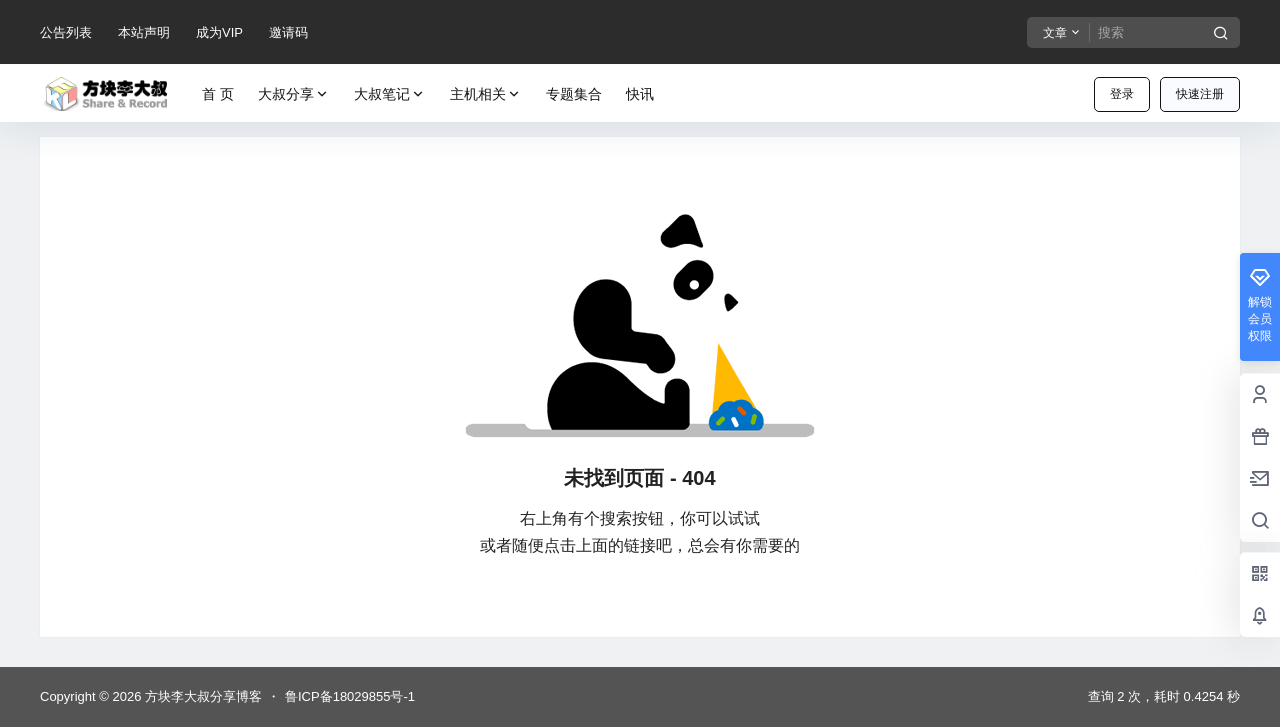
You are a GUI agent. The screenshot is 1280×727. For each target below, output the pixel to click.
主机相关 (486, 94)
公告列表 (66, 32)
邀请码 (288, 32)
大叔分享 (294, 94)
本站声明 (144, 32)
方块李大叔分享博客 (201, 696)
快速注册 (1200, 94)
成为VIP (219, 32)
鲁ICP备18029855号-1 (350, 696)
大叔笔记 (390, 94)
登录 (1122, 94)
